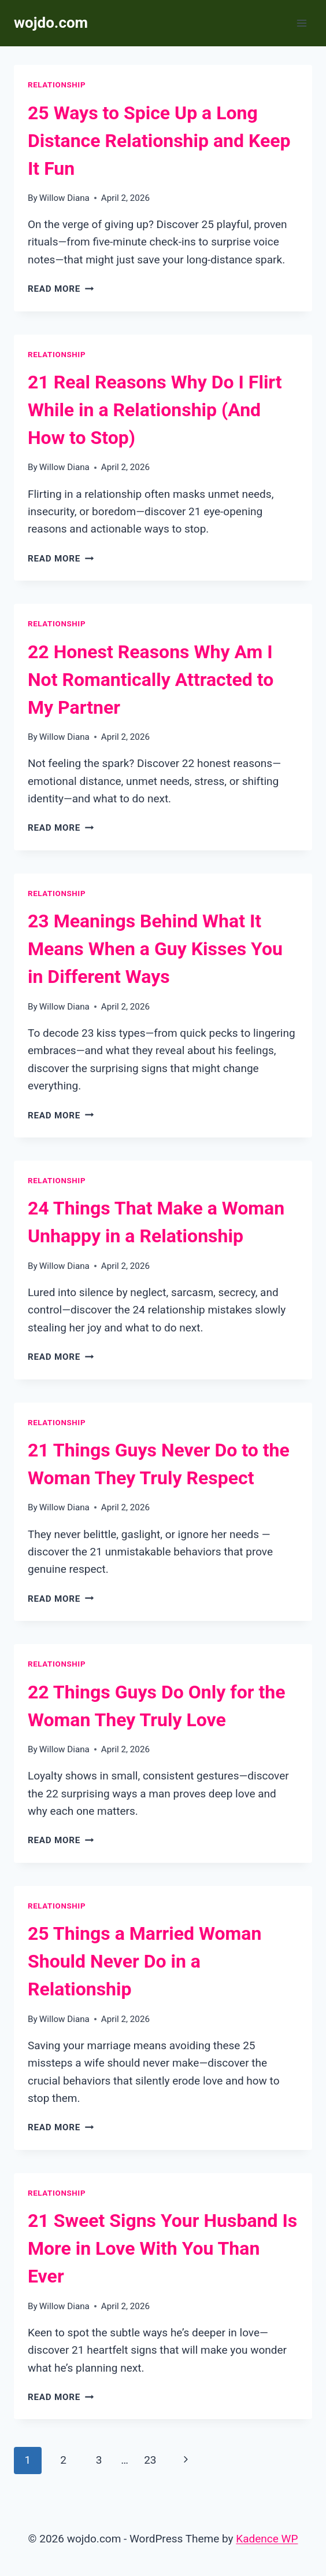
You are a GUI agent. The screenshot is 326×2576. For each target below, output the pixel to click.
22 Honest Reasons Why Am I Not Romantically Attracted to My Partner (150, 679)
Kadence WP (267, 2538)
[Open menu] (301, 23)
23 (150, 2460)
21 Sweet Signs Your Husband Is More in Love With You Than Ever (162, 2248)
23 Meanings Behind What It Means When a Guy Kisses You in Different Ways (155, 949)
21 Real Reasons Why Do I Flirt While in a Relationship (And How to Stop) (155, 410)
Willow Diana (64, 198)
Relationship (57, 84)
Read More (61, 289)
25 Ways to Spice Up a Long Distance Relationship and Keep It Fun (159, 140)
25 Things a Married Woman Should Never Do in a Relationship (144, 1961)
